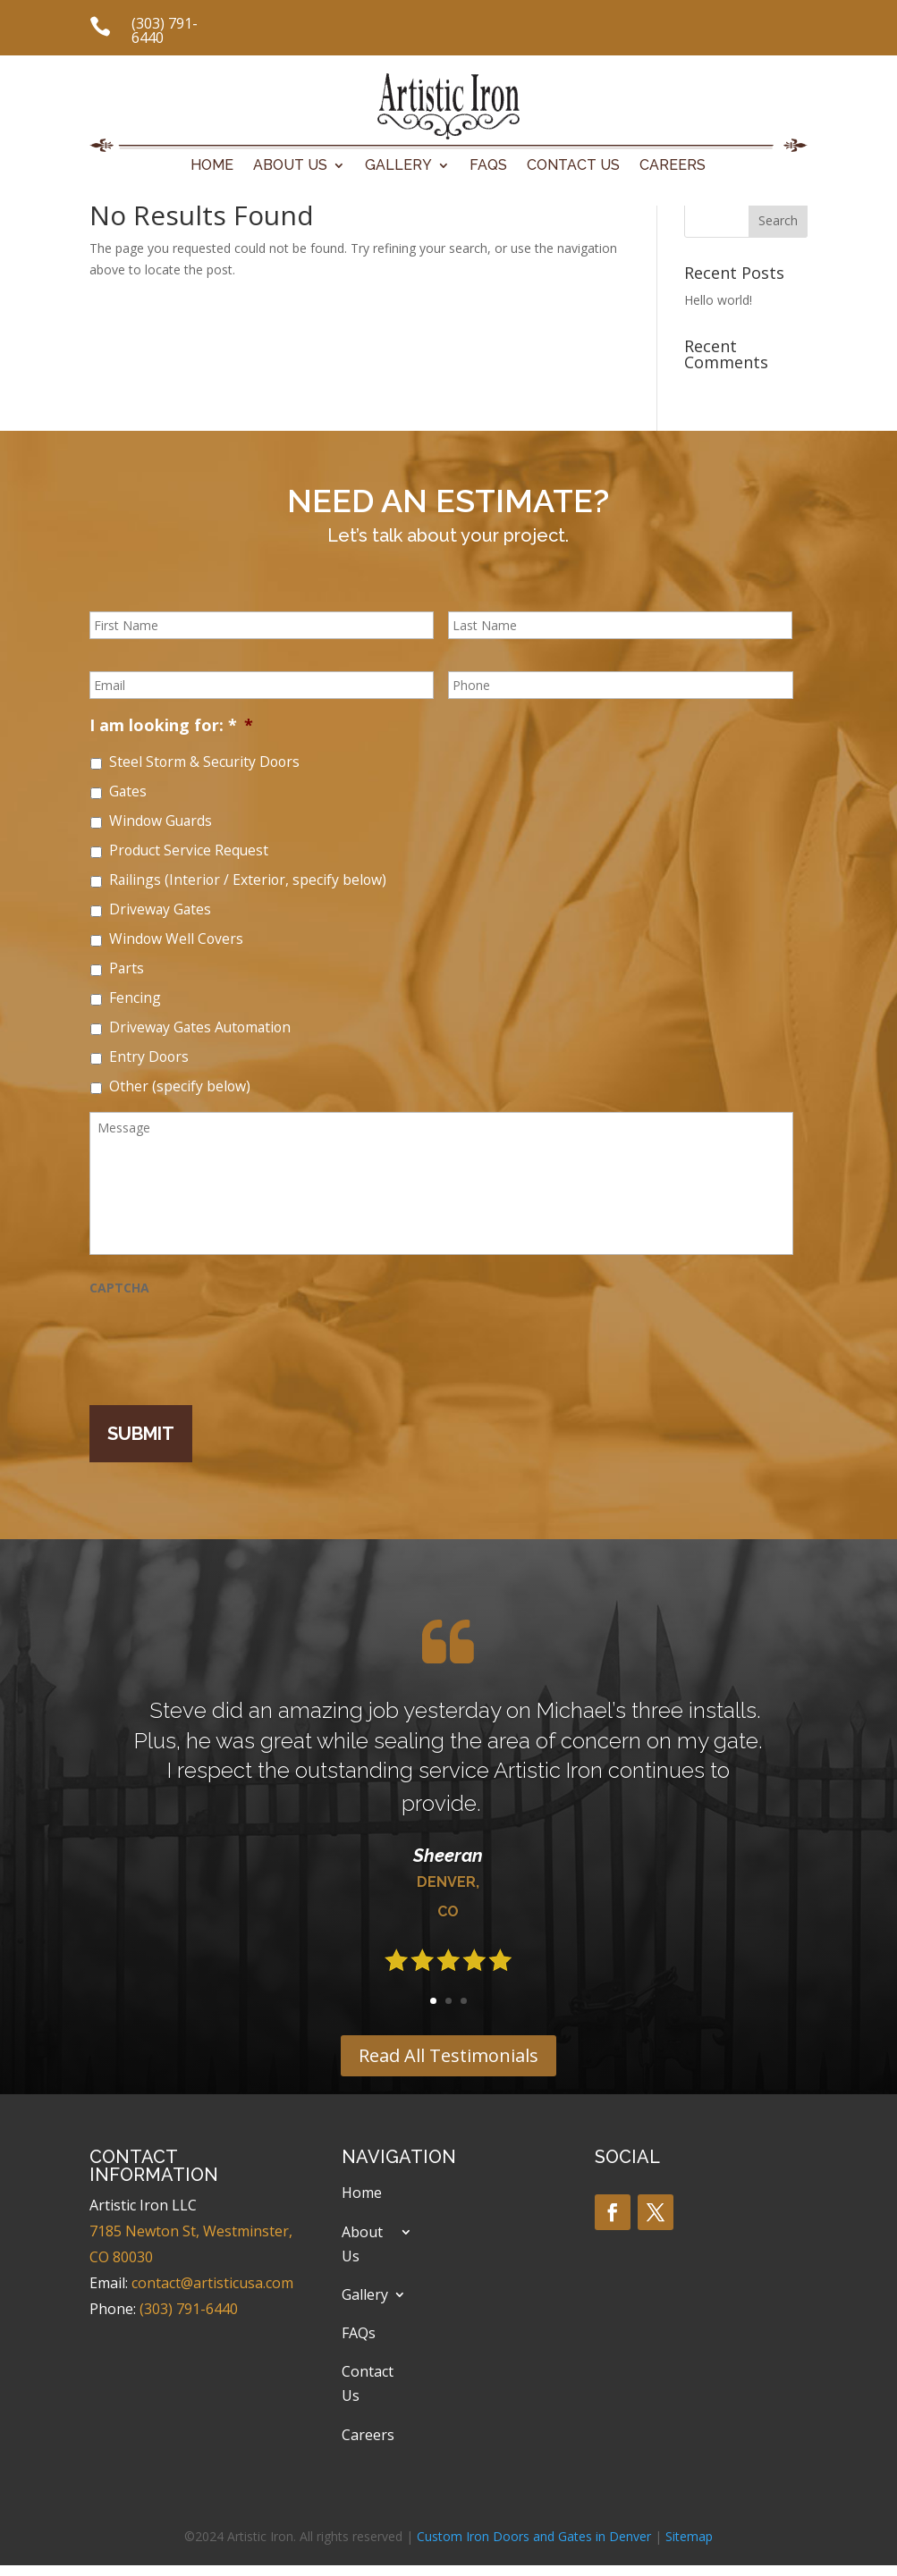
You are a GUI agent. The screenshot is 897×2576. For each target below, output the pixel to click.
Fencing (135, 997)
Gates (128, 791)
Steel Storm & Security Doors (204, 761)
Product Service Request (188, 850)
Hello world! (718, 299)
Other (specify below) (179, 1086)
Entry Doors (149, 1056)
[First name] (261, 625)
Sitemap (689, 2536)
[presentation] (225, 1341)
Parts (126, 968)
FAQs (488, 166)
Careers (672, 166)
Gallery (398, 166)
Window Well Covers (176, 938)
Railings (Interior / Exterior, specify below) (247, 879)
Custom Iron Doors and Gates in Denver (534, 2536)
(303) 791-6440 (164, 30)
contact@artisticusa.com (212, 2283)
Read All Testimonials (448, 2055)
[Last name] (620, 625)
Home (211, 166)
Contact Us (573, 166)
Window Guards (160, 820)
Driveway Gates (160, 909)
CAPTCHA (119, 1288)
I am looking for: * (171, 725)
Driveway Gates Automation (200, 1027)
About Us (290, 166)
